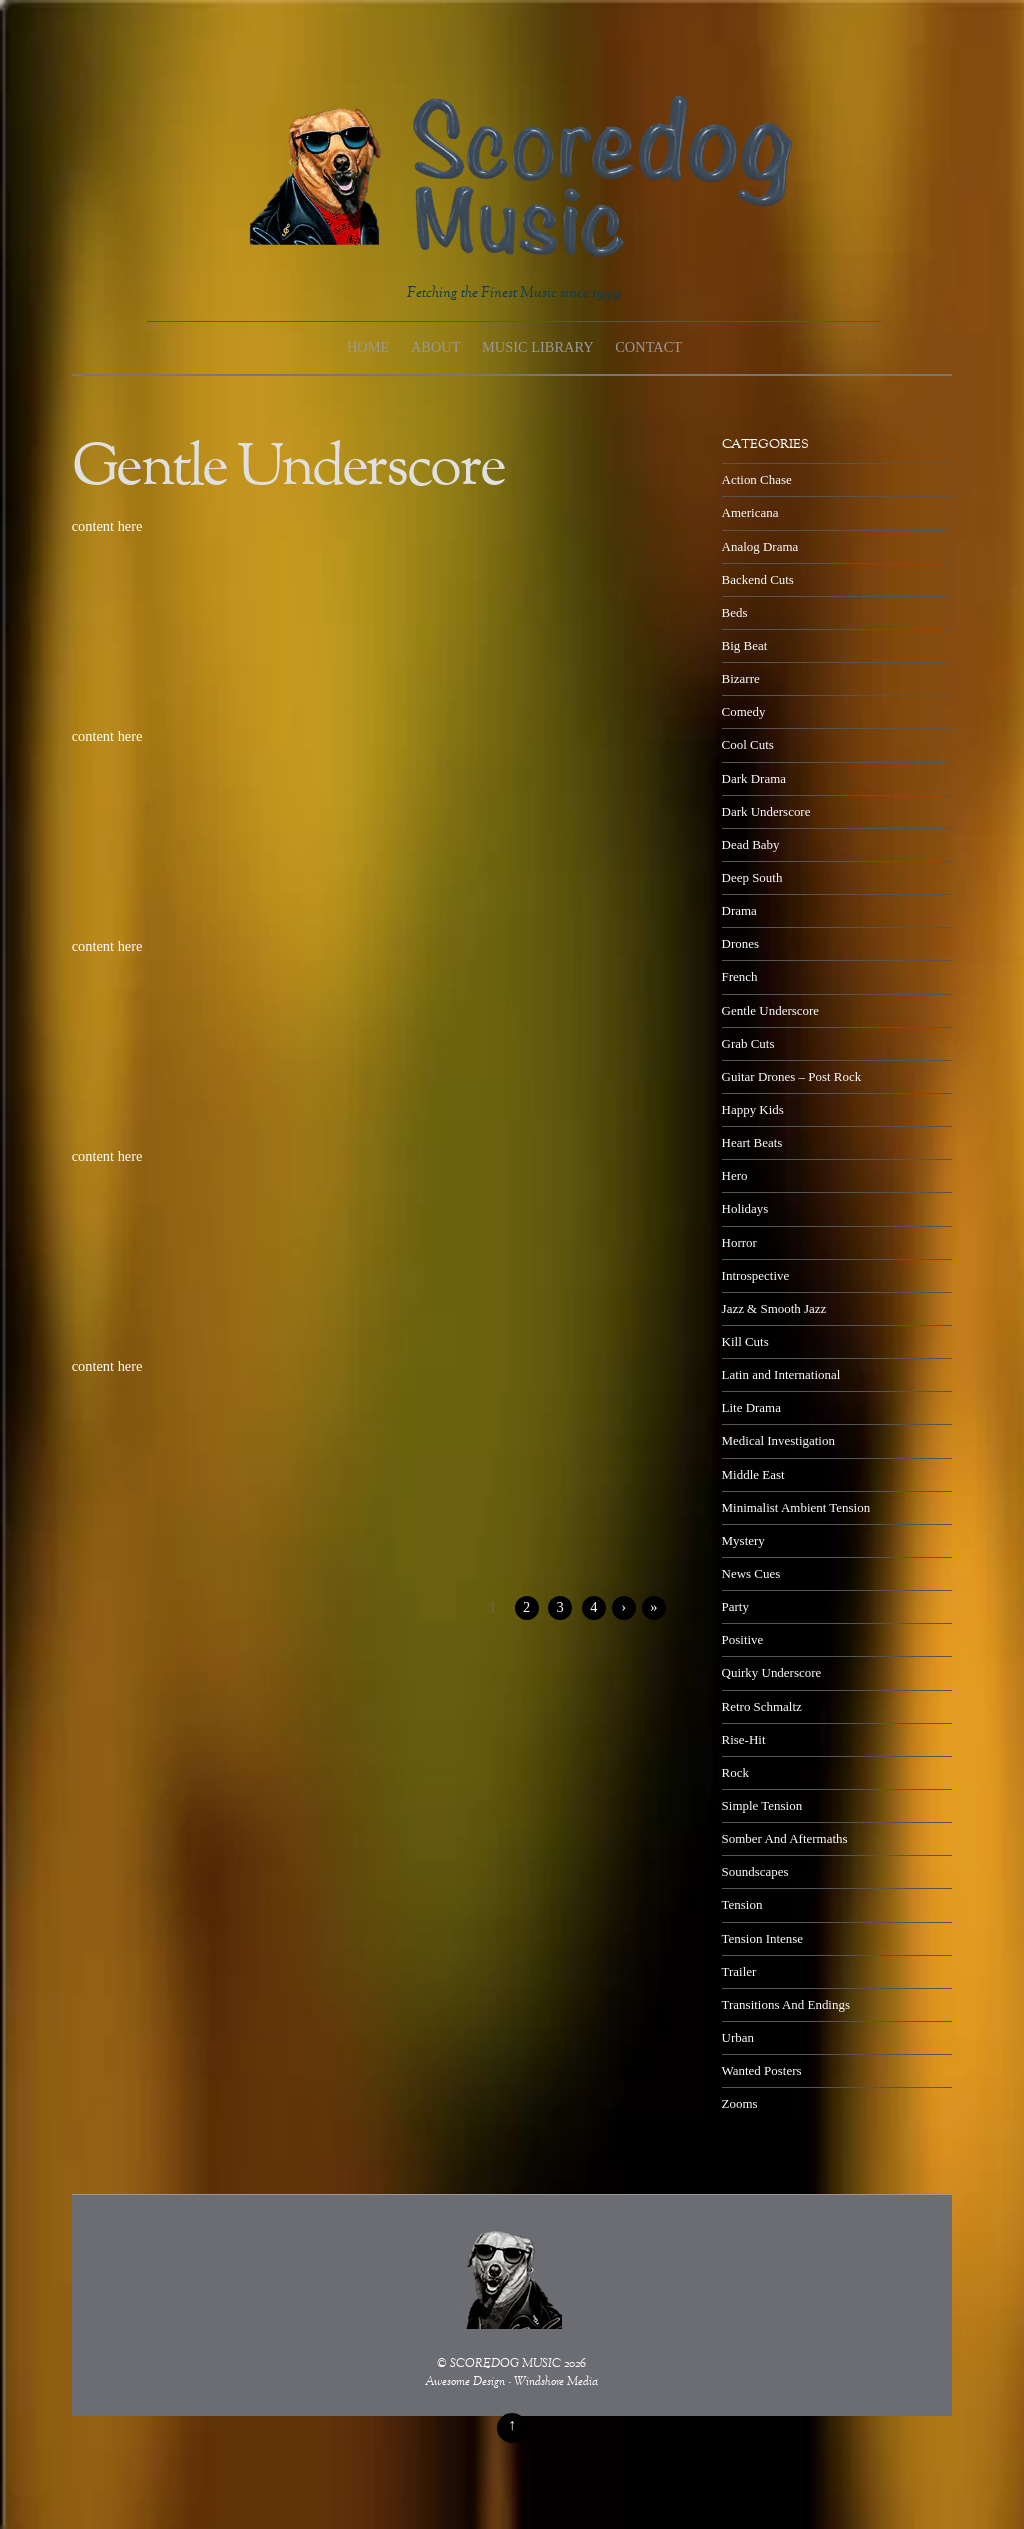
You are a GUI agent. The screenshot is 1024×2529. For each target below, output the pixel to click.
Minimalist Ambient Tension (796, 1507)
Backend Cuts (758, 579)
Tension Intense (762, 1938)
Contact (648, 347)
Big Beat (745, 645)
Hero (735, 1175)
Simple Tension (762, 1805)
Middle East (753, 1474)
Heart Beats (752, 1142)
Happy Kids (753, 1109)
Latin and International (781, 1374)
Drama (739, 910)
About (436, 347)
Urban (738, 2037)
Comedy (744, 711)
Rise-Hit (744, 1739)
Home (368, 347)
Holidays (745, 1208)
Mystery (743, 1540)
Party (735, 1606)
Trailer (739, 1971)
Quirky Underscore (772, 1672)
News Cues (751, 1573)
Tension (742, 1904)
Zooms (740, 2103)
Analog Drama (760, 546)
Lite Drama (751, 1407)
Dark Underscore (766, 811)
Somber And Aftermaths (785, 1838)
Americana (750, 512)
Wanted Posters (762, 2070)
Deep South (752, 877)
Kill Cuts (745, 1341)
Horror (739, 1242)
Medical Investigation (778, 1440)
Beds (735, 612)
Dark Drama (754, 778)
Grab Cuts (748, 1043)
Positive (743, 1639)
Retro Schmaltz (762, 1706)
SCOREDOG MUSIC (505, 2364)
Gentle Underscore (770, 1010)
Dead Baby (751, 844)
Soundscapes (755, 1871)
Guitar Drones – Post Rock (792, 1076)
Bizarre (741, 678)
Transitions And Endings (786, 2004)
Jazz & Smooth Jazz (774, 1308)
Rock (735, 1772)
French (740, 976)
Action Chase (757, 479)
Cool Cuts (748, 744)
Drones (740, 943)
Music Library (538, 347)
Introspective (756, 1275)
